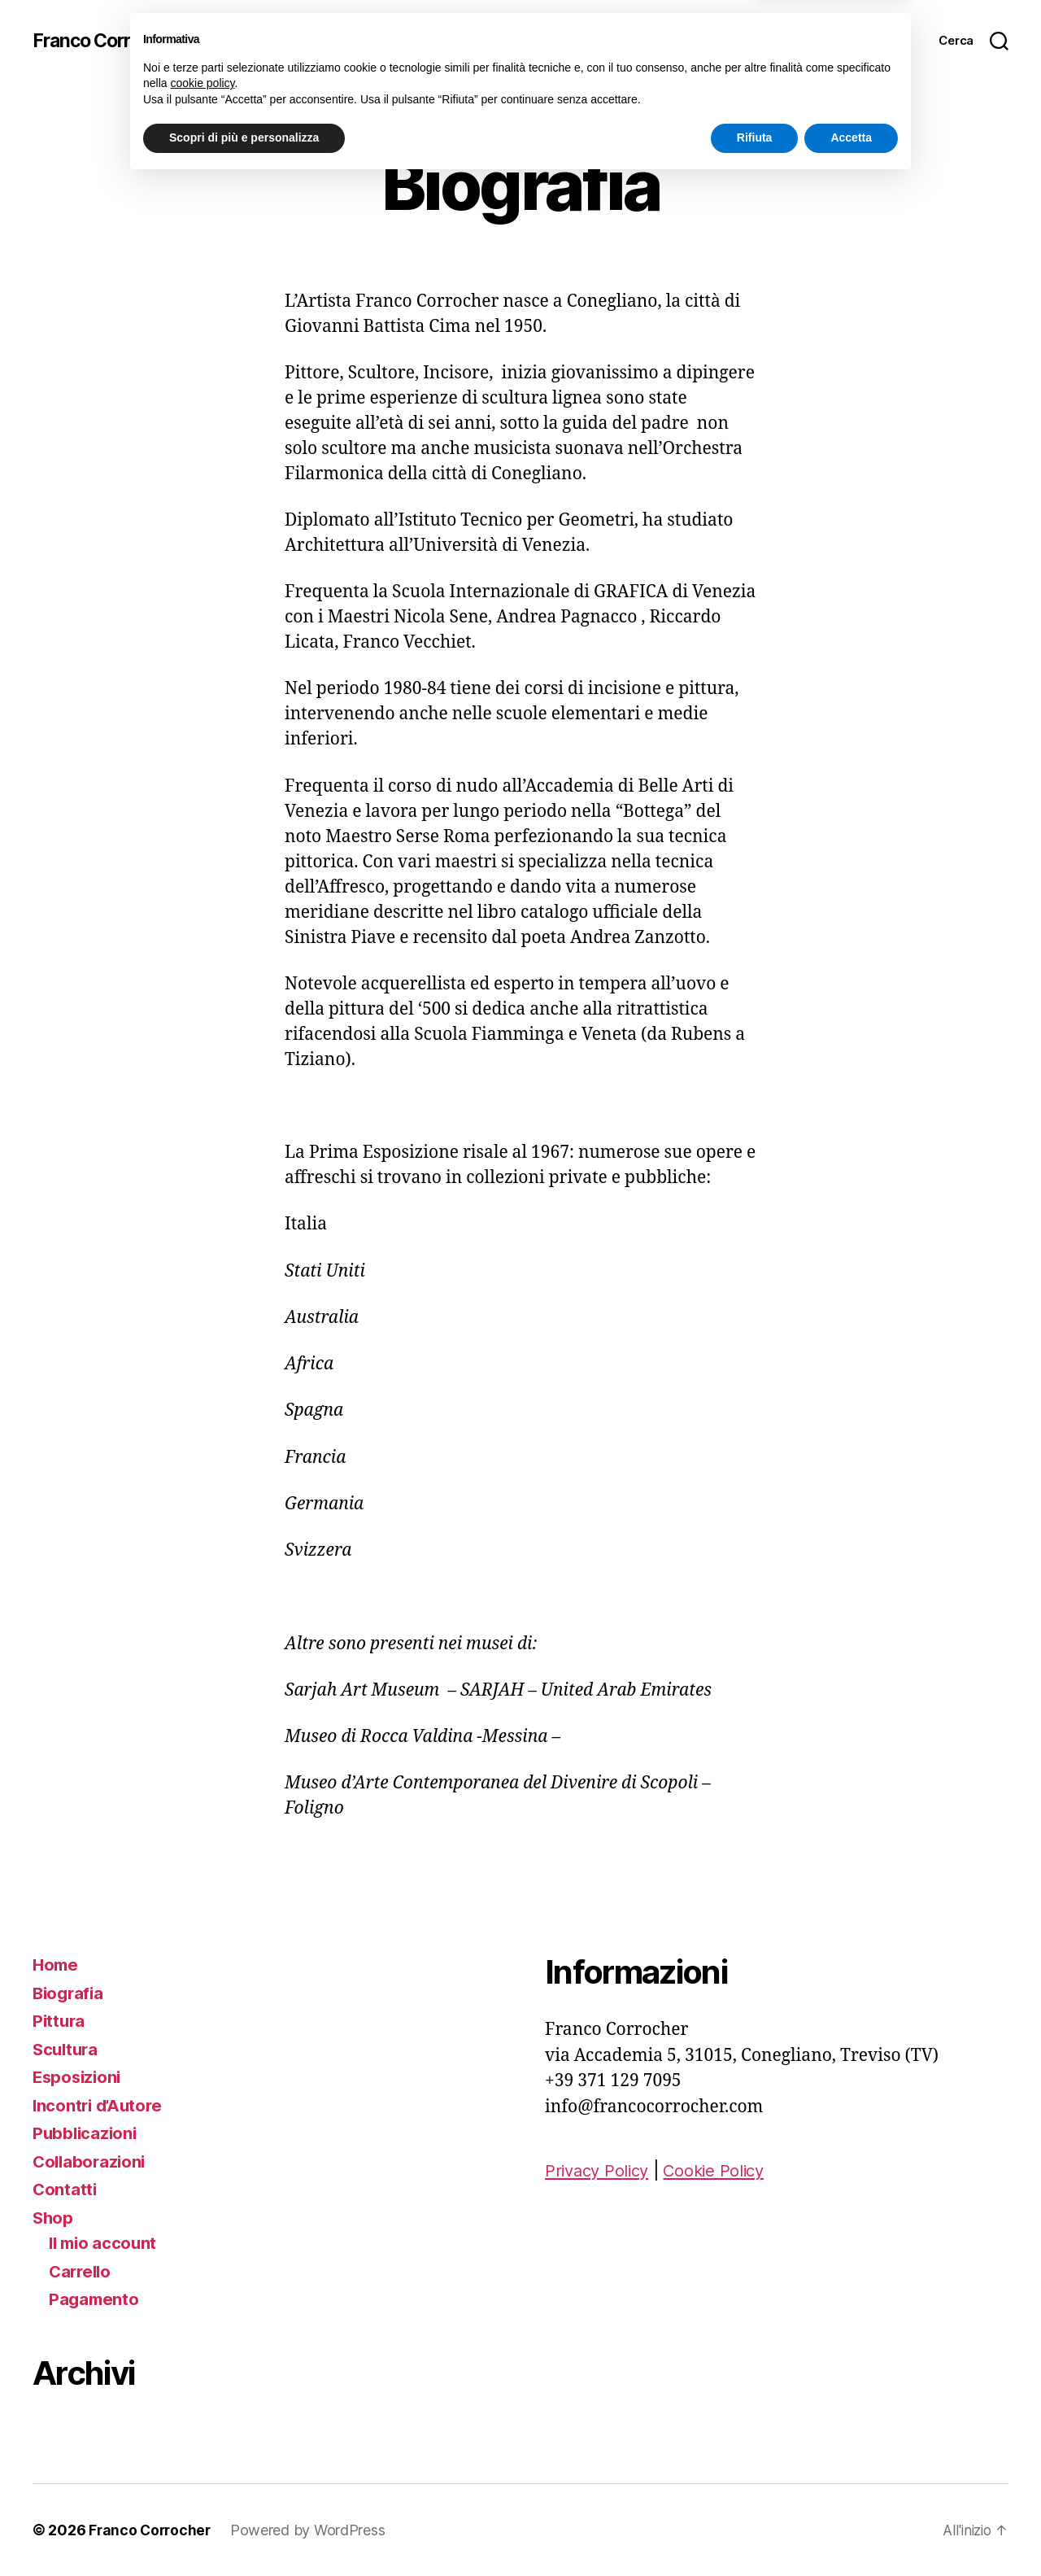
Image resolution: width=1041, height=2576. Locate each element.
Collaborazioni (91, 2161)
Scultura (67, 2049)
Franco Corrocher (110, 40)
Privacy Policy (600, 2170)
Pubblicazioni (87, 2133)
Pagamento (95, 2299)
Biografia (70, 1993)
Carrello (82, 2271)
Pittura (60, 2021)
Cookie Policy (722, 2170)
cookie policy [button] (202, 2476)
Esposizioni (79, 2077)
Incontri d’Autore (100, 2105)
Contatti (65, 2189)
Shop (54, 2217)
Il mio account (105, 2243)
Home (57, 1964)
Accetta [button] (851, 2531)
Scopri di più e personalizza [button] (244, 2531)
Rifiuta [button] (755, 2531)
